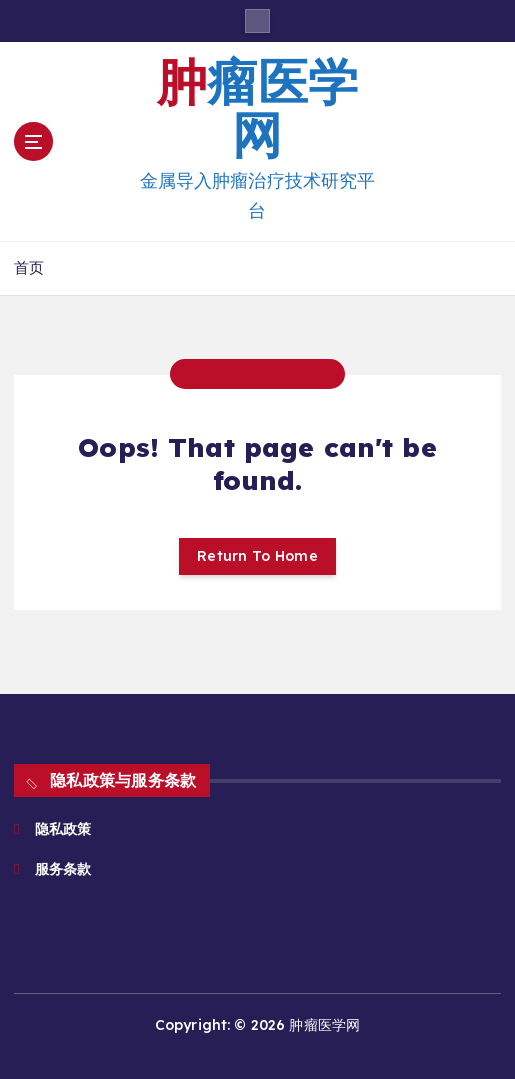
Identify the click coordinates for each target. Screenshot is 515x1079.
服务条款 (65, 869)
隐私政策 (63, 829)
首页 (29, 267)
